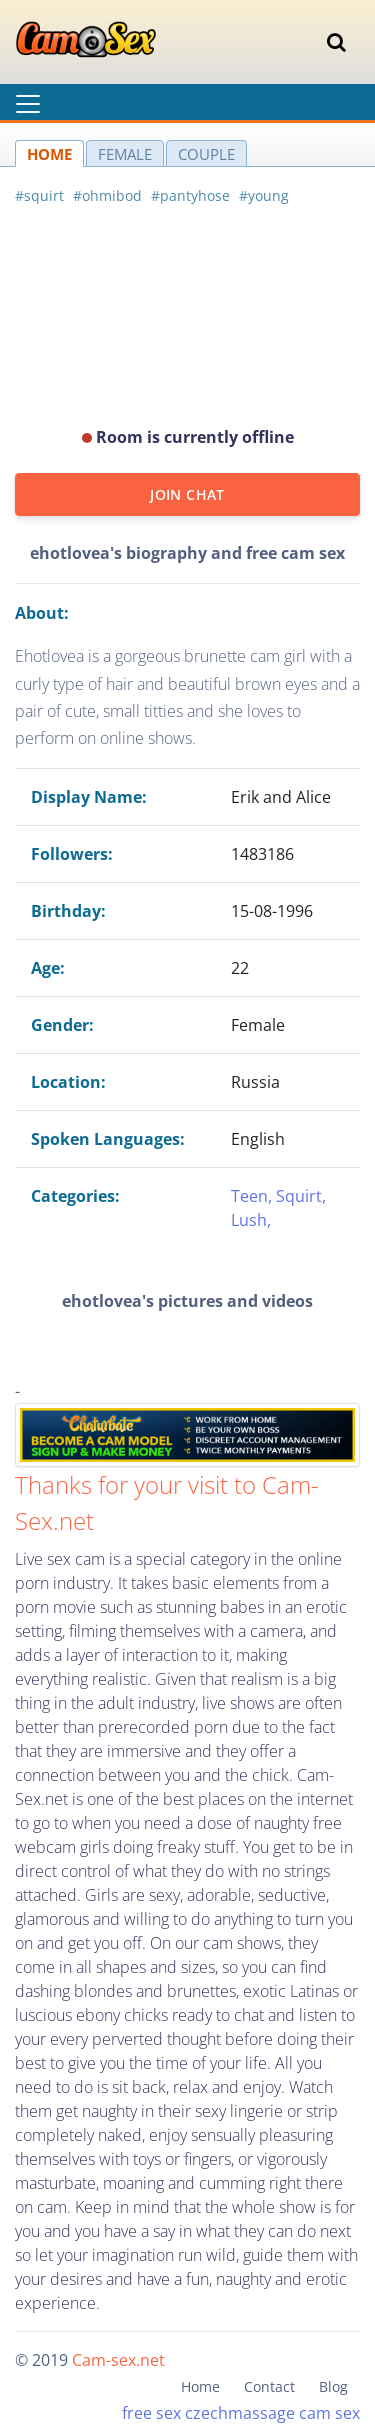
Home (200, 2386)
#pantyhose (190, 195)
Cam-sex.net (118, 2360)
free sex (151, 2413)
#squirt (39, 195)
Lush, (251, 1220)
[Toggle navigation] (336, 42)
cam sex (329, 2413)
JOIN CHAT (187, 494)
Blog (333, 2386)
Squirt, (301, 1196)
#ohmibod (107, 195)
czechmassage (240, 2413)
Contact (269, 2386)
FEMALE (125, 154)
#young (264, 195)
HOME (49, 154)
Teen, (253, 1196)
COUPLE (206, 154)
